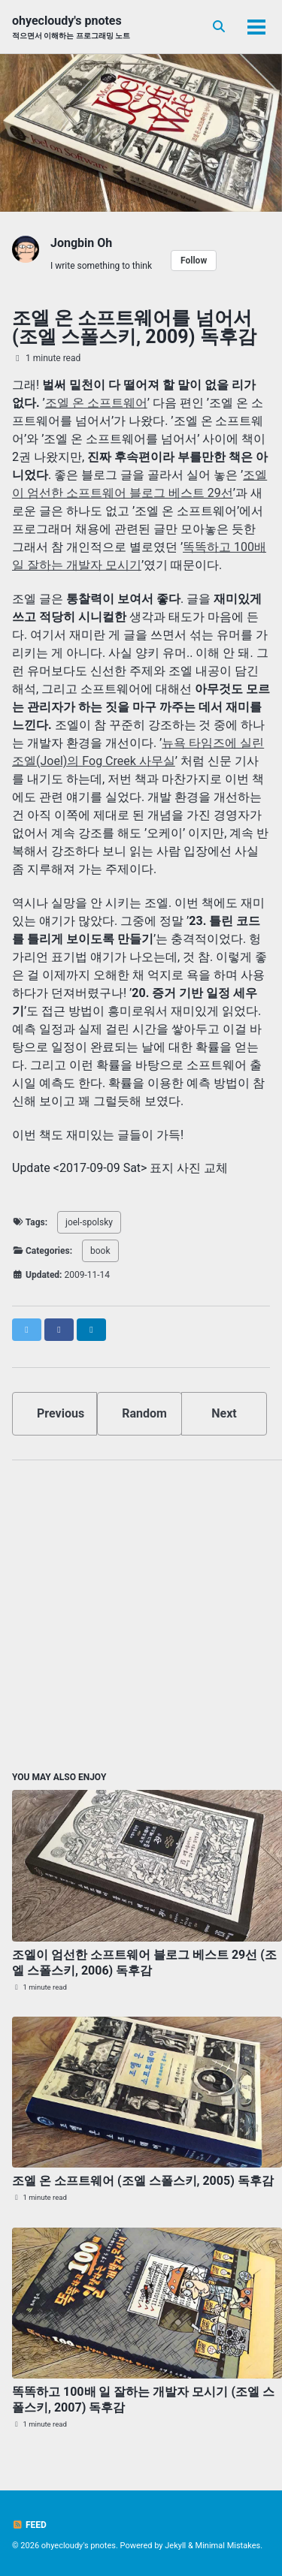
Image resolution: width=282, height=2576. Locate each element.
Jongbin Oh (81, 243)
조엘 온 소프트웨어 (96, 403)
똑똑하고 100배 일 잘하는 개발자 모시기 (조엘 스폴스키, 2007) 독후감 (143, 2400)
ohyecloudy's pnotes (71, 27)
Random (144, 1413)
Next (223, 1413)
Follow (193, 260)
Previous (60, 1413)
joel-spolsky (89, 1222)
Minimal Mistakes (228, 2545)
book (100, 1251)
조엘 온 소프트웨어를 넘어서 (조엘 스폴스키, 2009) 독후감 (134, 327)
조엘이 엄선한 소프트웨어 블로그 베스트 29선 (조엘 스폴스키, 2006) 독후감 (144, 1963)
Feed (29, 2525)
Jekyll (175, 2545)
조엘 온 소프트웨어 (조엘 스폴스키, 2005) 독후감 (143, 2181)
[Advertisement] (141, 1613)
